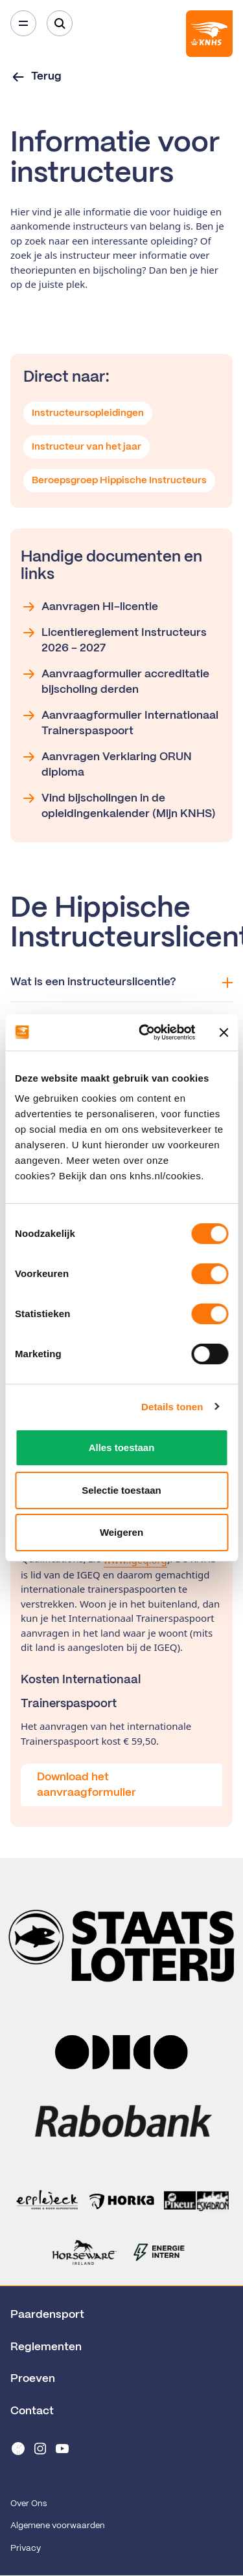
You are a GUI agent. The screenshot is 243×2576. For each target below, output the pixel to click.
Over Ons (28, 2504)
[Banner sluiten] (223, 1032)
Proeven (32, 2379)
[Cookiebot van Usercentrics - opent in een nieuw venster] (145, 1032)
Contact (32, 2411)
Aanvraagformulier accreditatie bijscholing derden (115, 680)
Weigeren (121, 1532)
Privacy (25, 2548)
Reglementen (46, 2347)
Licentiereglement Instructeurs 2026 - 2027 (114, 639)
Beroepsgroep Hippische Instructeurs (119, 480)
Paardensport (47, 2314)
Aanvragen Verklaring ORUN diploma (106, 763)
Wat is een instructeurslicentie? (121, 982)
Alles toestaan (122, 1447)
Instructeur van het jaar (86, 447)
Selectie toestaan (121, 1490)
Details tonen (172, 1406)
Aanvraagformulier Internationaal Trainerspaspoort (119, 722)
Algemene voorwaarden (57, 2526)
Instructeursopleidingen (88, 413)
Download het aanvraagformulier (86, 1785)
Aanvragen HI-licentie (89, 607)
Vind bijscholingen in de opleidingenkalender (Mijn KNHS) (118, 805)
